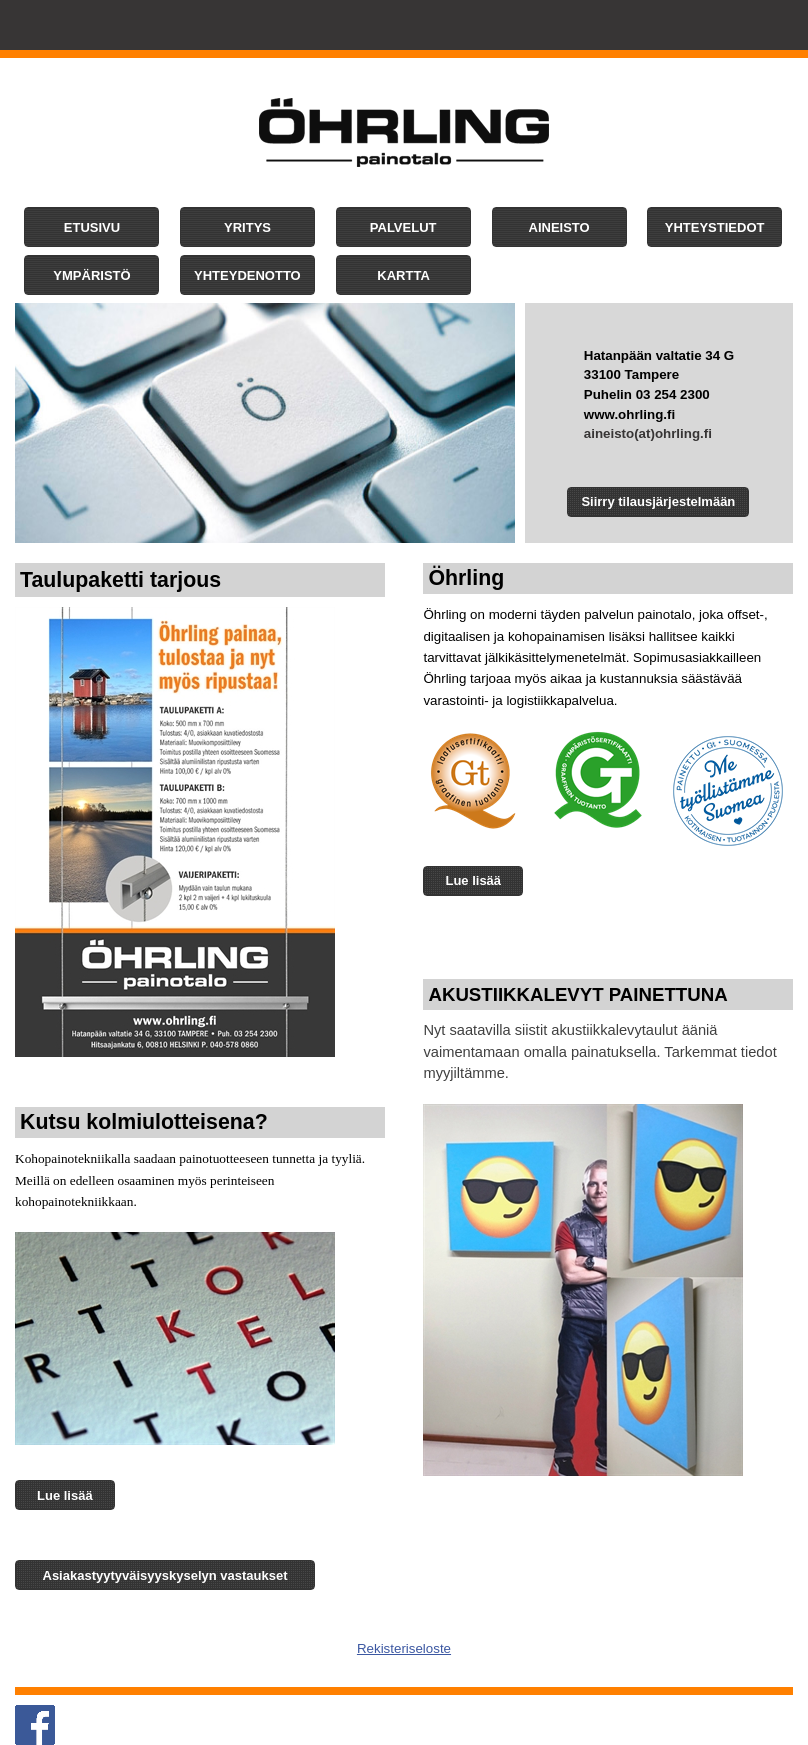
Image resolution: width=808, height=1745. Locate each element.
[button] (91, 227)
